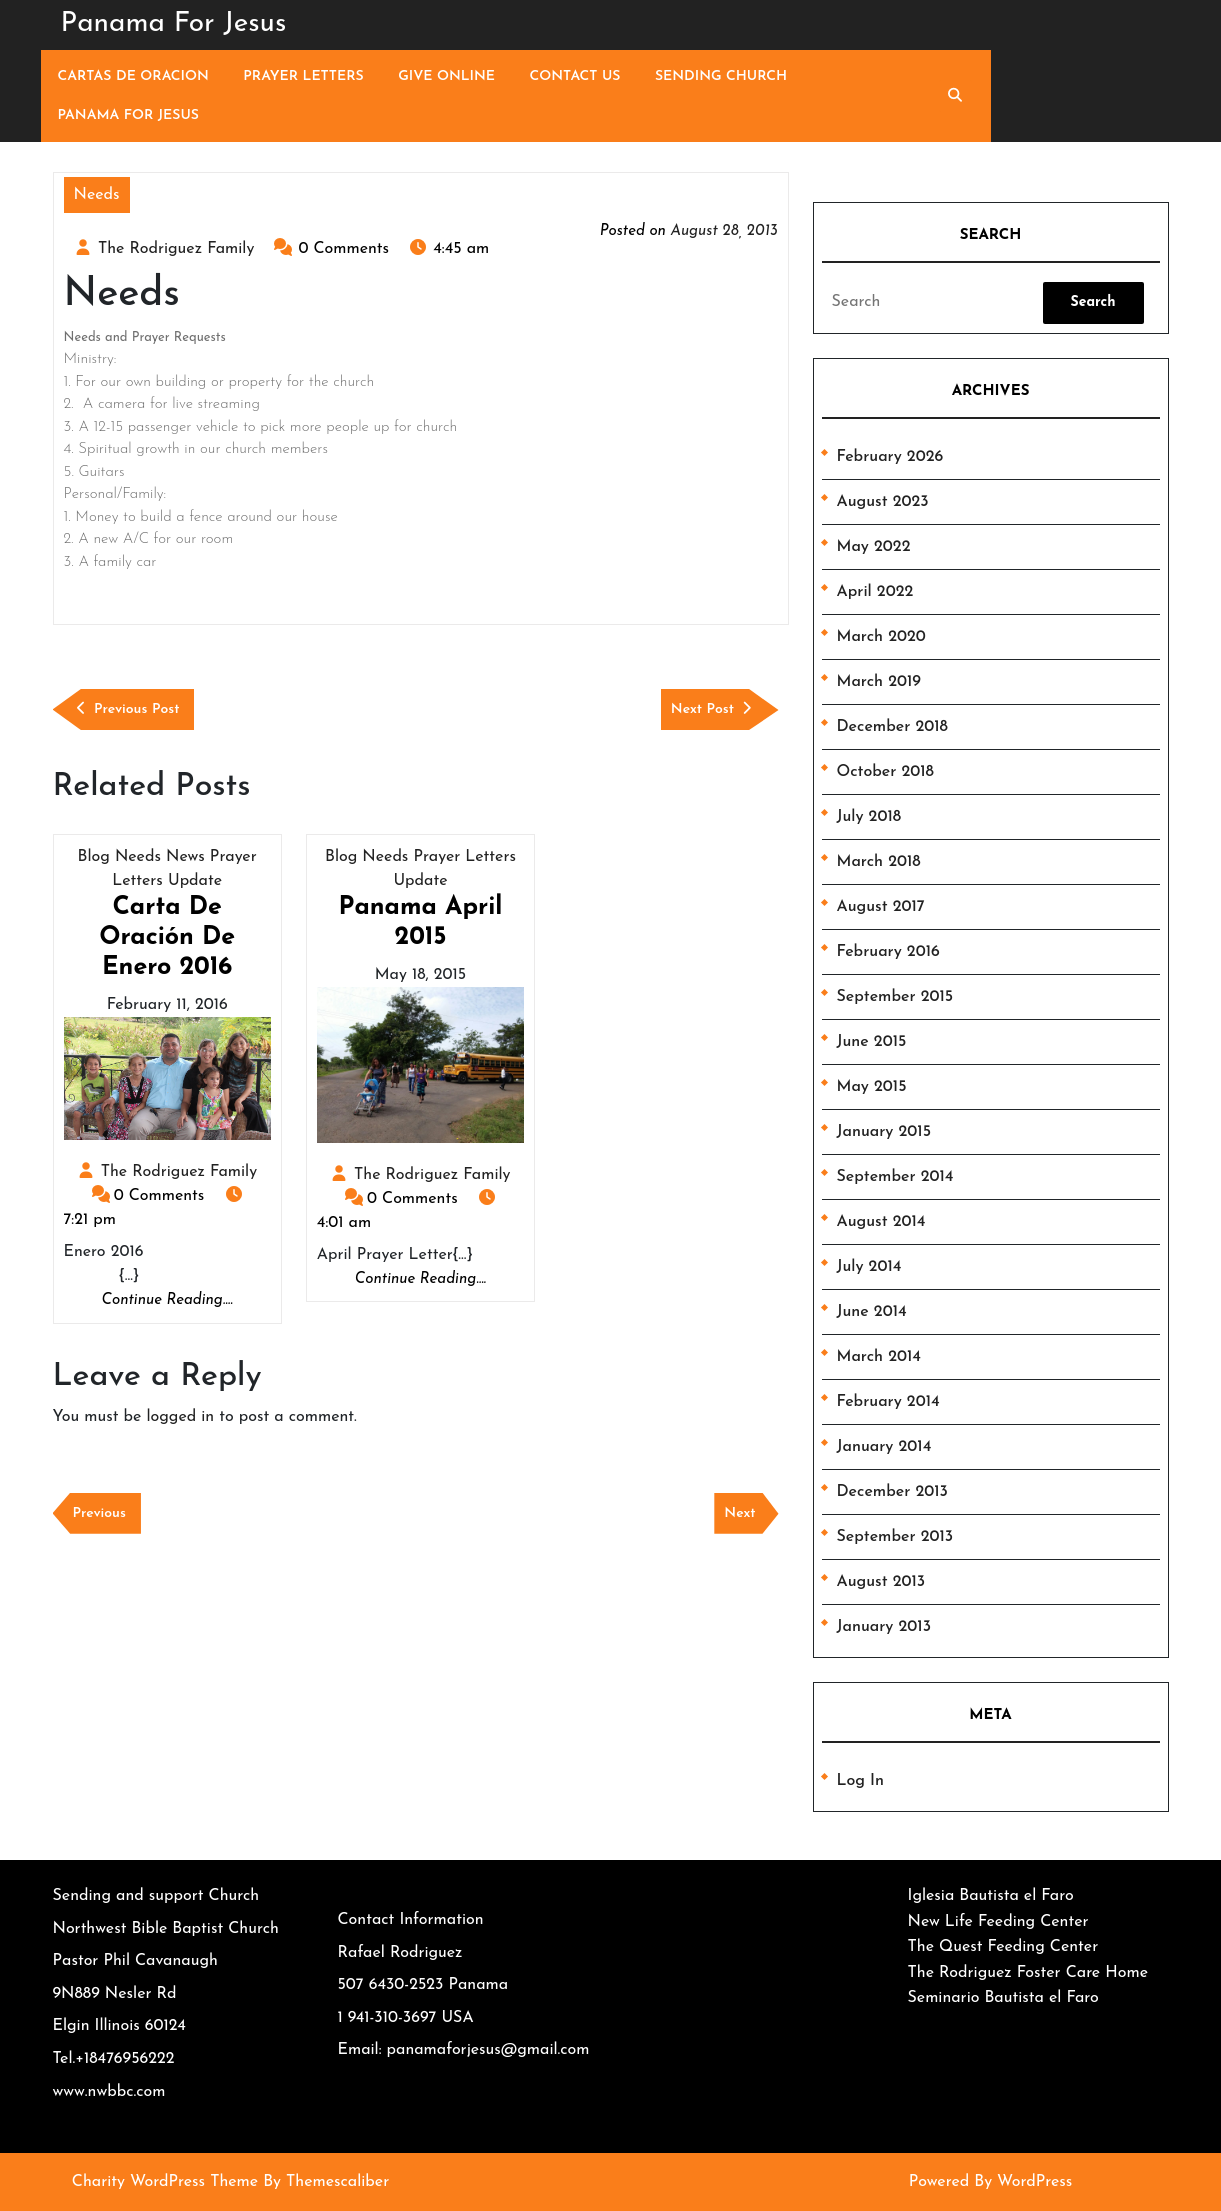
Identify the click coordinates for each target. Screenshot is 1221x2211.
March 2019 (879, 682)
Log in (861, 1781)
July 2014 (869, 1267)
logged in (180, 1417)
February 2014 (888, 1402)
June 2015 (872, 1042)
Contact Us (575, 76)
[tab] (1093, 303)
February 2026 (890, 457)
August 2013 (881, 1582)
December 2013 (892, 1492)
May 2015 (872, 1087)
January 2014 (884, 1447)
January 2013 (884, 1627)
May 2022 (874, 547)
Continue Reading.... (167, 1301)
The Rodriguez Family (176, 249)
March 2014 (879, 1357)
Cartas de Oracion (133, 76)
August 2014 (881, 1222)
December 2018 (892, 727)
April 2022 (875, 592)
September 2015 (895, 997)
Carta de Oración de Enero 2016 (167, 937)
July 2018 (869, 817)
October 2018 (886, 772)
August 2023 (883, 502)
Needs (97, 195)
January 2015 (884, 1132)
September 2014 (895, 1177)
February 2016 (888, 952)
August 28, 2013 (723, 231)
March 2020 (881, 637)
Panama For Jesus (174, 24)
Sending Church (721, 76)
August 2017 (881, 907)
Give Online (446, 76)
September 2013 (895, 1537)
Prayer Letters (303, 76)
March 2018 (879, 862)
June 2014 (872, 1312)
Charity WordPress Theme (165, 2182)
